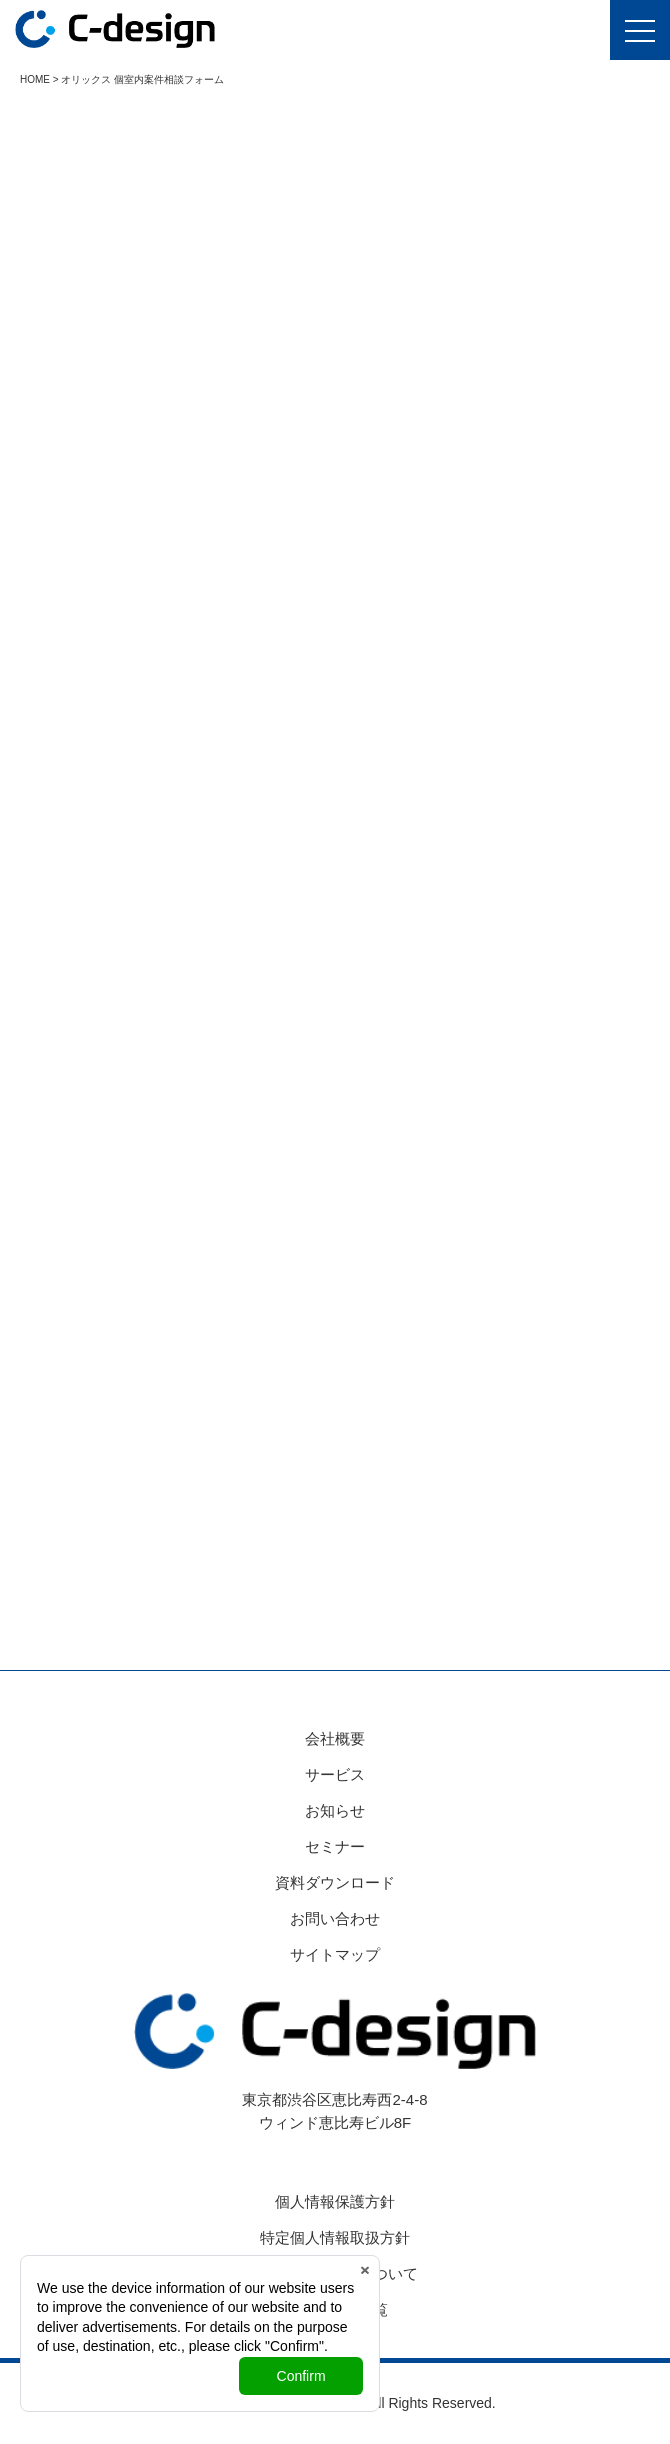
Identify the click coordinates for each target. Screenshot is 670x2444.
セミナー (335, 1846)
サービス (335, 1774)
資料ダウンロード (335, 1882)
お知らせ (335, 1810)
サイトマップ (335, 1954)
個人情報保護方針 (335, 2201)
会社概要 (335, 1738)
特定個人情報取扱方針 (335, 2237)
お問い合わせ (335, 1918)
